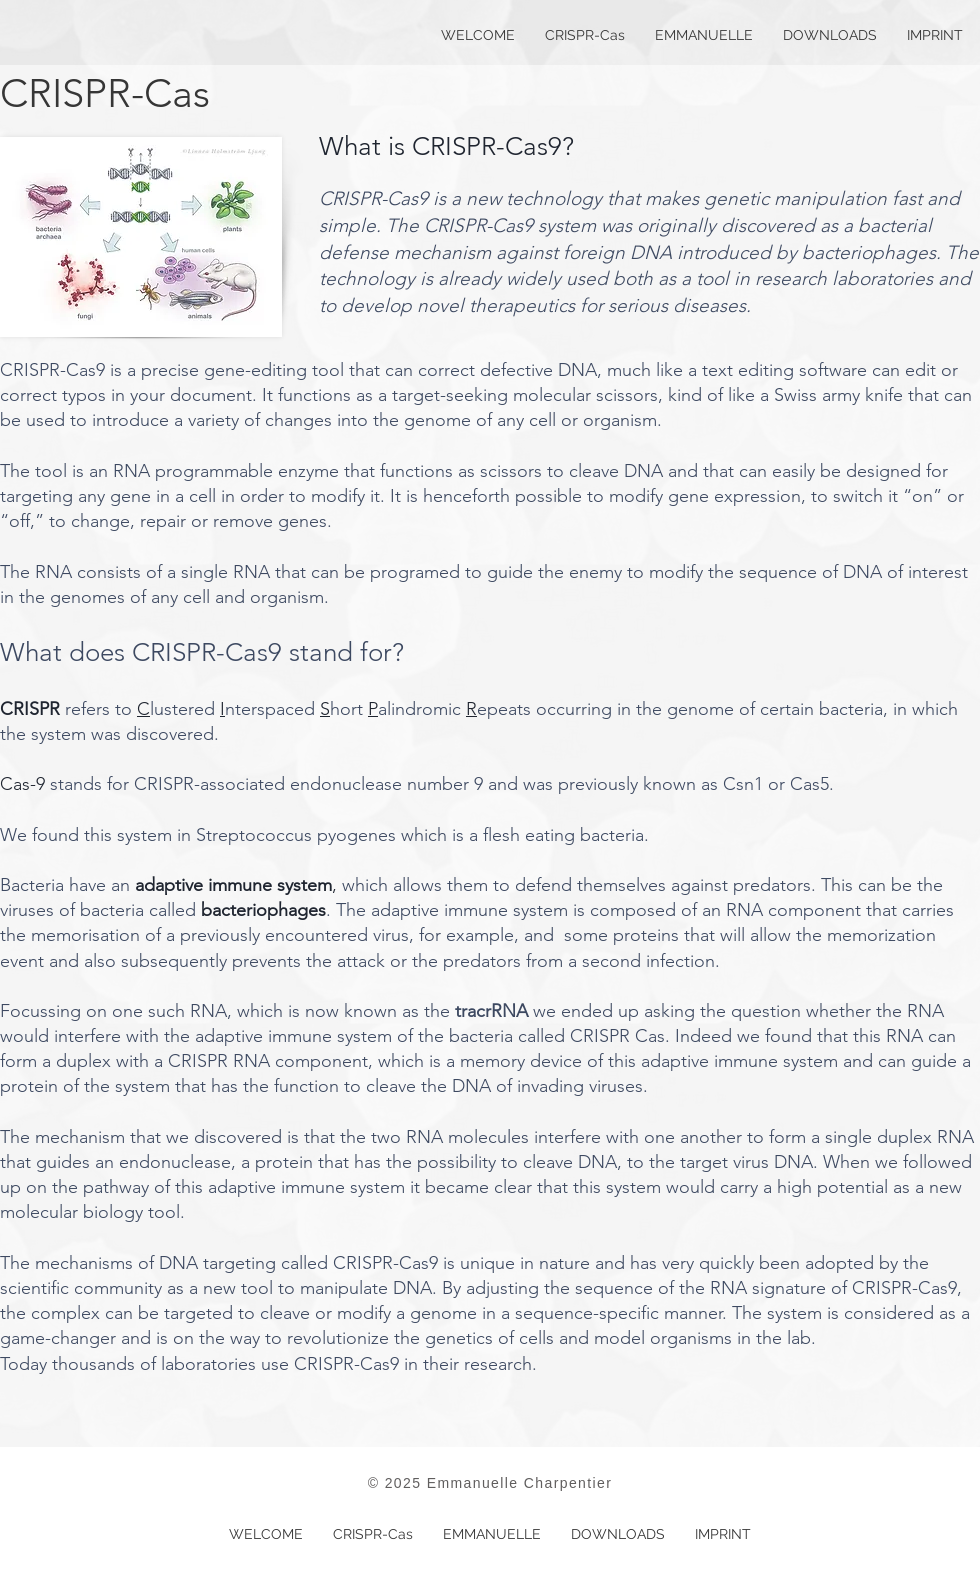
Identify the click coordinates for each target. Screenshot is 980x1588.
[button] (704, 35)
